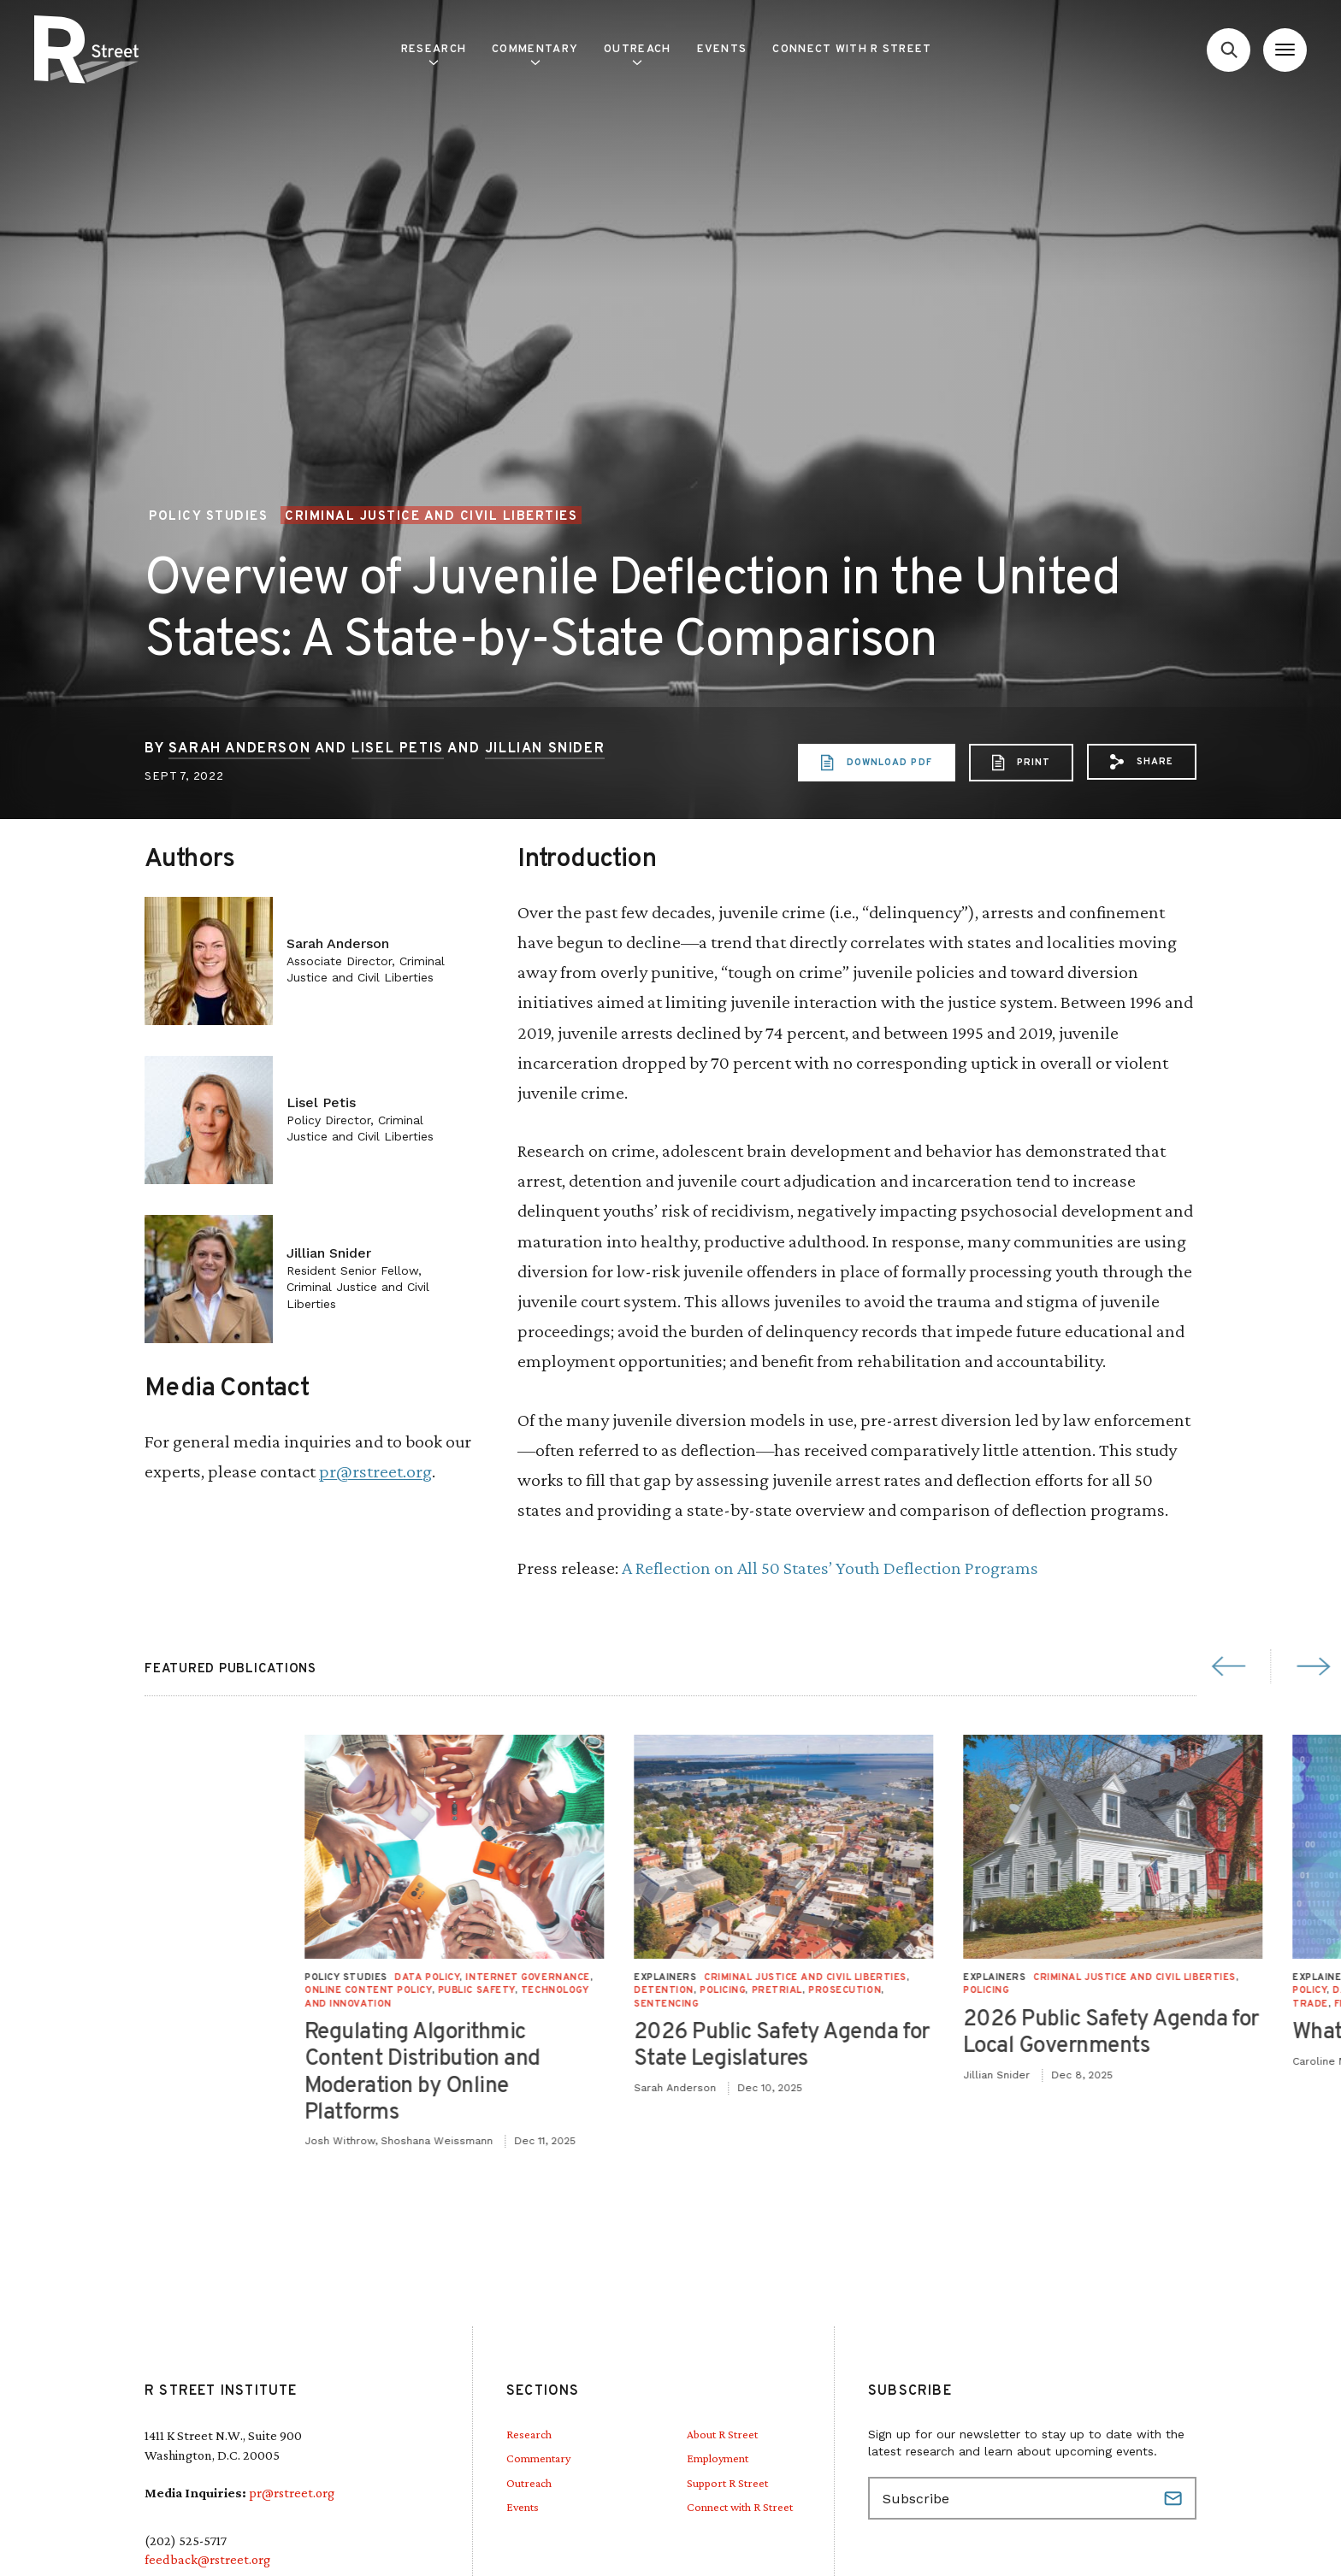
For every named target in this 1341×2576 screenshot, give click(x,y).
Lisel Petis (397, 748)
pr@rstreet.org (375, 1471)
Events (722, 49)
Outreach (637, 54)
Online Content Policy (869, 1990)
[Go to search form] (1228, 50)
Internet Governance (1029, 1978)
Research (433, 54)
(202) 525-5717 (186, 2540)
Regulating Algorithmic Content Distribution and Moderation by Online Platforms (924, 2073)
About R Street (722, 2434)
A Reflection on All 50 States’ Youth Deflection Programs (830, 1567)
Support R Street (727, 2483)
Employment (717, 2458)
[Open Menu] (1285, 50)
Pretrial (1278, 1990)
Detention (1165, 1990)
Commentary (535, 54)
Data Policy (927, 1978)
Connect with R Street (851, 49)
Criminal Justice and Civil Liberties (431, 516)
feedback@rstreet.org (207, 2559)
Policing (1223, 1990)
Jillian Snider (545, 748)
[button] (1141, 762)
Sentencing (1167, 2004)
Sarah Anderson (239, 748)
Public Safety (977, 1990)
